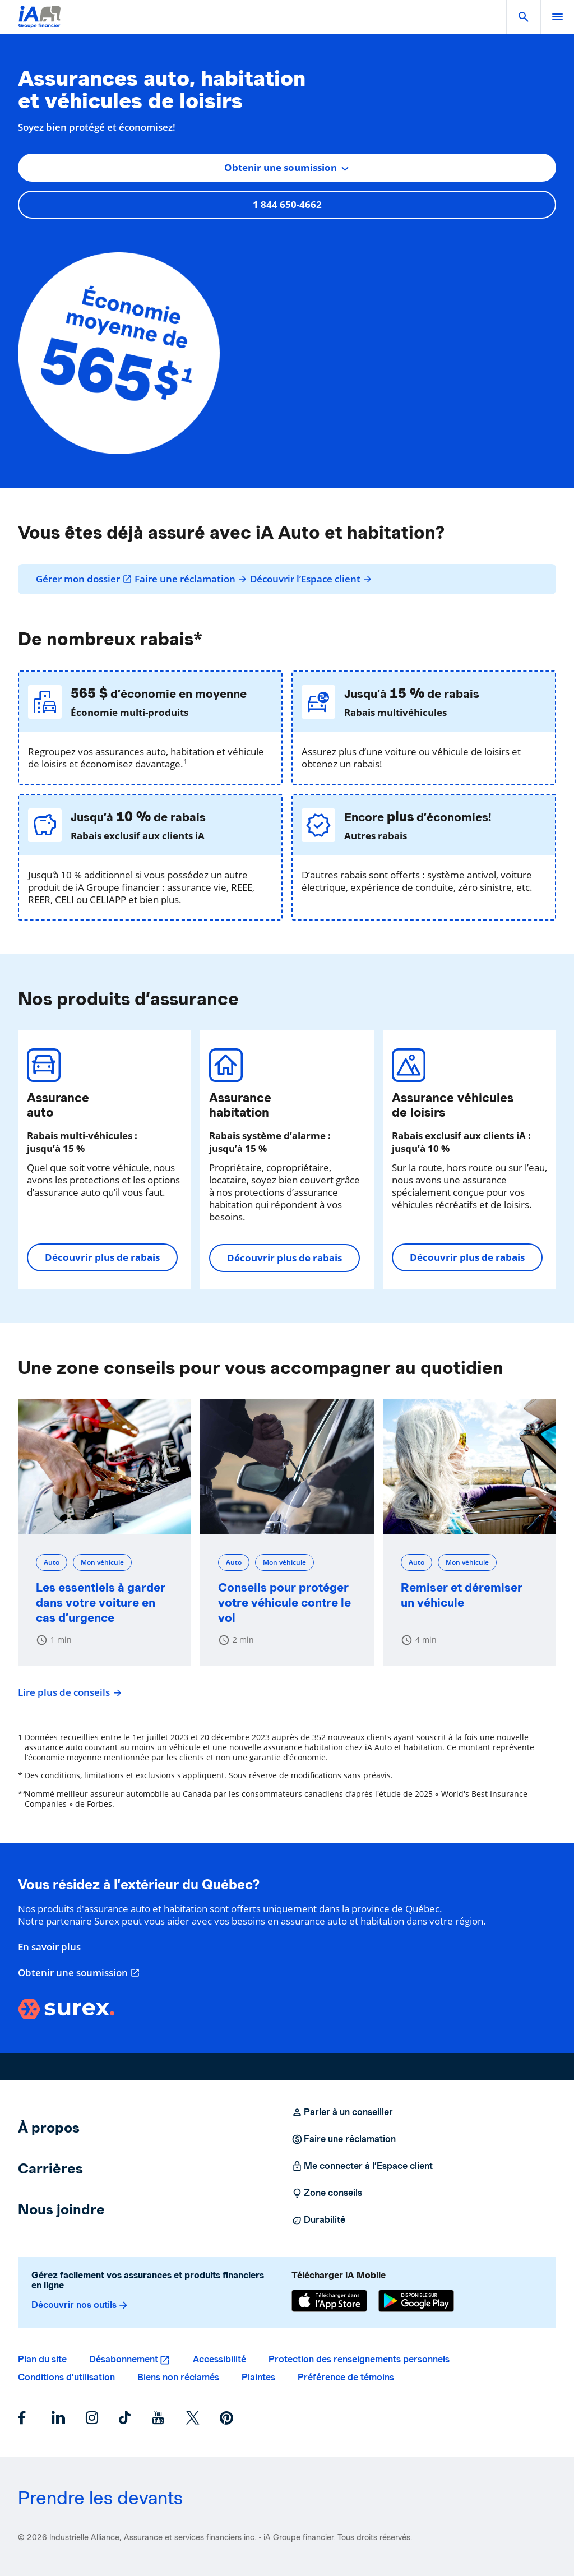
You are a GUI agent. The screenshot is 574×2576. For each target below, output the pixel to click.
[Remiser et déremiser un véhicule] (469, 1466)
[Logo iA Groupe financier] (39, 23)
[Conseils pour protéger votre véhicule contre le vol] (286, 1466)
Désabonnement (123, 2359)
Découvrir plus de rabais (102, 1257)
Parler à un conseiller (342, 2112)
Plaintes (258, 2377)
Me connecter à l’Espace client (362, 2166)
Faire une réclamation (191, 579)
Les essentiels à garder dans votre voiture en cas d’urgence (100, 1602)
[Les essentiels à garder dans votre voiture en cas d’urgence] (104, 1466)
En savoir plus (49, 1947)
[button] (523, 17)
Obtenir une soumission (79, 1973)
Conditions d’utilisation (66, 2377)
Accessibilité (219, 2359)
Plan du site (42, 2359)
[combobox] (287, 168)
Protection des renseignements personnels (359, 2359)
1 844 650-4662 (287, 204)
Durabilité (318, 2220)
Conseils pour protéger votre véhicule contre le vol (284, 1602)
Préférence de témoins (346, 2377)
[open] (557, 17)
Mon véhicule (102, 1562)
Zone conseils (326, 2193)
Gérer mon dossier (84, 579)
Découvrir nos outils (80, 2305)
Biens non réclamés (178, 2377)
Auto (51, 1562)
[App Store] (329, 2301)
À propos (49, 2127)
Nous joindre (61, 2209)
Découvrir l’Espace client (311, 579)
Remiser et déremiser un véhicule (461, 1595)
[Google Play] (416, 2301)
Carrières (50, 2168)
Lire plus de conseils (68, 1692)
